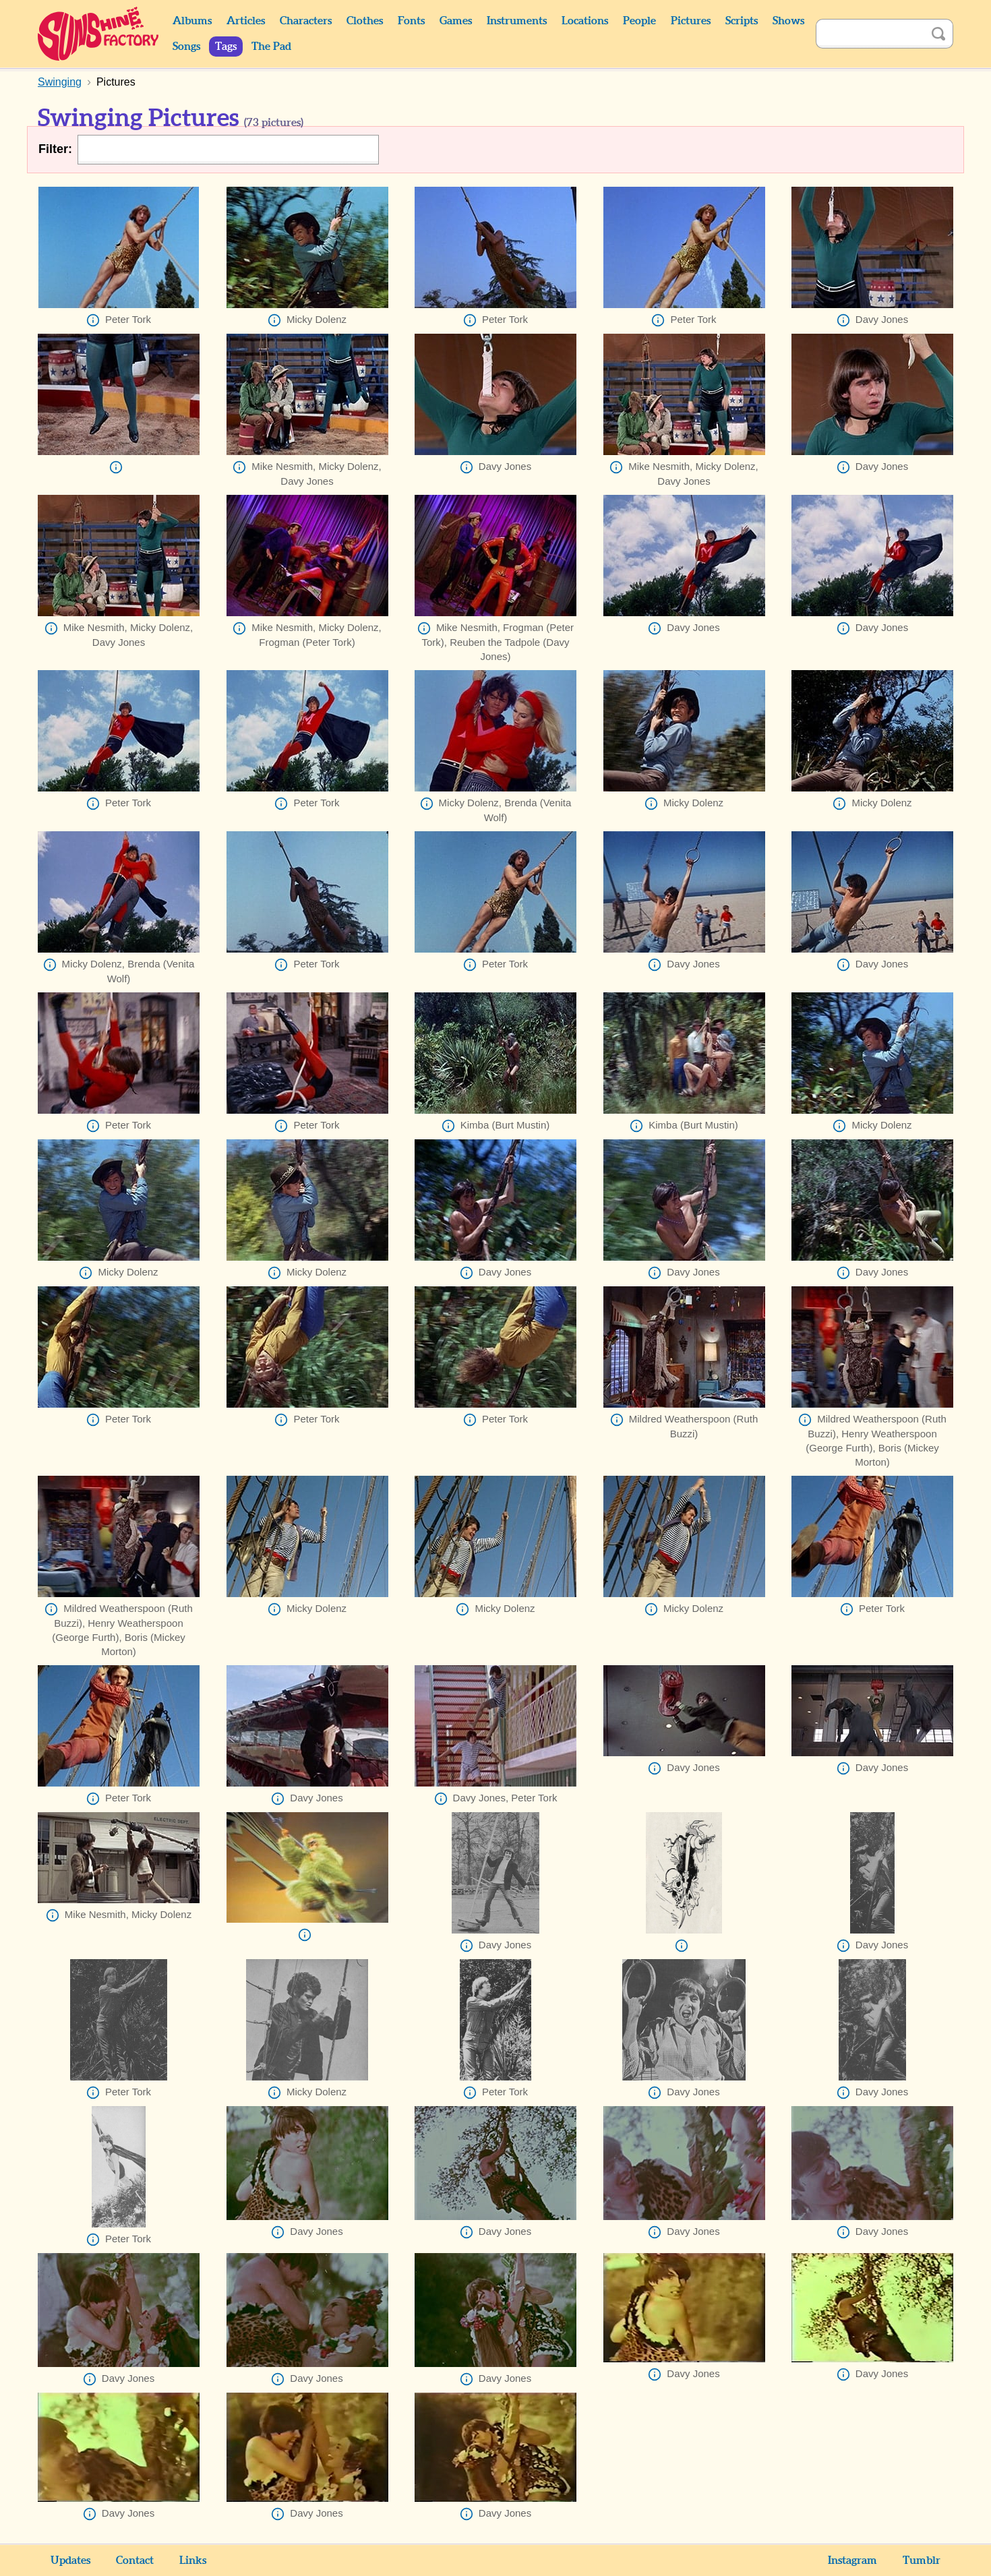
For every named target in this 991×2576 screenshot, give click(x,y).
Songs (186, 46)
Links (192, 2560)
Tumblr (921, 2560)
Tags (226, 46)
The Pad (271, 46)
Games (456, 21)
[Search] (870, 34)
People (639, 21)
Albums (192, 21)
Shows (788, 21)
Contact (135, 2560)
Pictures (691, 21)
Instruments (517, 21)
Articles (246, 21)
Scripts (741, 21)
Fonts (411, 21)
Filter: (55, 149)
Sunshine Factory (99, 34)
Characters (306, 21)
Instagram (852, 2560)
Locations (585, 21)
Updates (70, 2560)
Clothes (365, 21)
